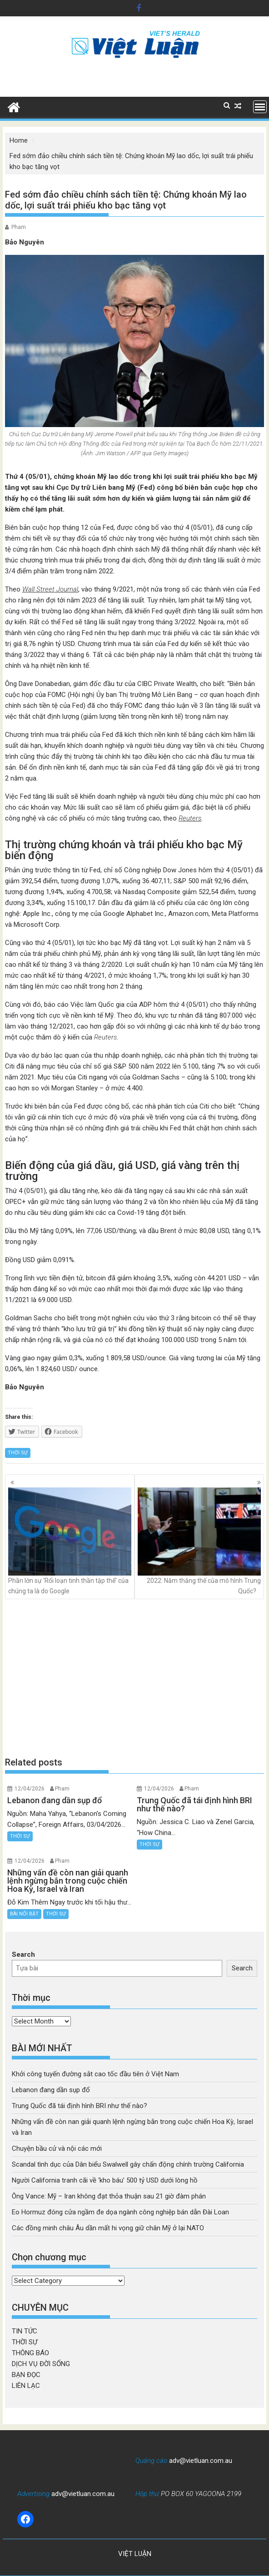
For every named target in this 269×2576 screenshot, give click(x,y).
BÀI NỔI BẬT (24, 1914)
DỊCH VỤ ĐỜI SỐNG (41, 2364)
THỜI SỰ (18, 1453)
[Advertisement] (134, 1677)
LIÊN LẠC (26, 2386)
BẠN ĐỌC (26, 2375)
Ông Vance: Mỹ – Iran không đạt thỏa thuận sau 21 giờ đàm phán (109, 2196)
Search (23, 1954)
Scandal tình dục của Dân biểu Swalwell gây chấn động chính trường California (128, 2164)
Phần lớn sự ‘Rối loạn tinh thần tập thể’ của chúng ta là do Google (69, 1541)
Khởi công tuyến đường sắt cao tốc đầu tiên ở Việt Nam (95, 2074)
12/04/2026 (30, 1788)
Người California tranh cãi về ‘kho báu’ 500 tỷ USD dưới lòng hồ (105, 2180)
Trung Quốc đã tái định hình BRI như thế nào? (79, 2106)
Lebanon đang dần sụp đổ (51, 2090)
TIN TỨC (24, 2331)
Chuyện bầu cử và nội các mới (57, 2148)
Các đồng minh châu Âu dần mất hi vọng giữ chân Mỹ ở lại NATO (108, 2228)
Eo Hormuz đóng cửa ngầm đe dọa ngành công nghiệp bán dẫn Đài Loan (120, 2212)
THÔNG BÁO (30, 2353)
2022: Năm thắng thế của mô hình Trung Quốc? (199, 1541)
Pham (18, 227)
